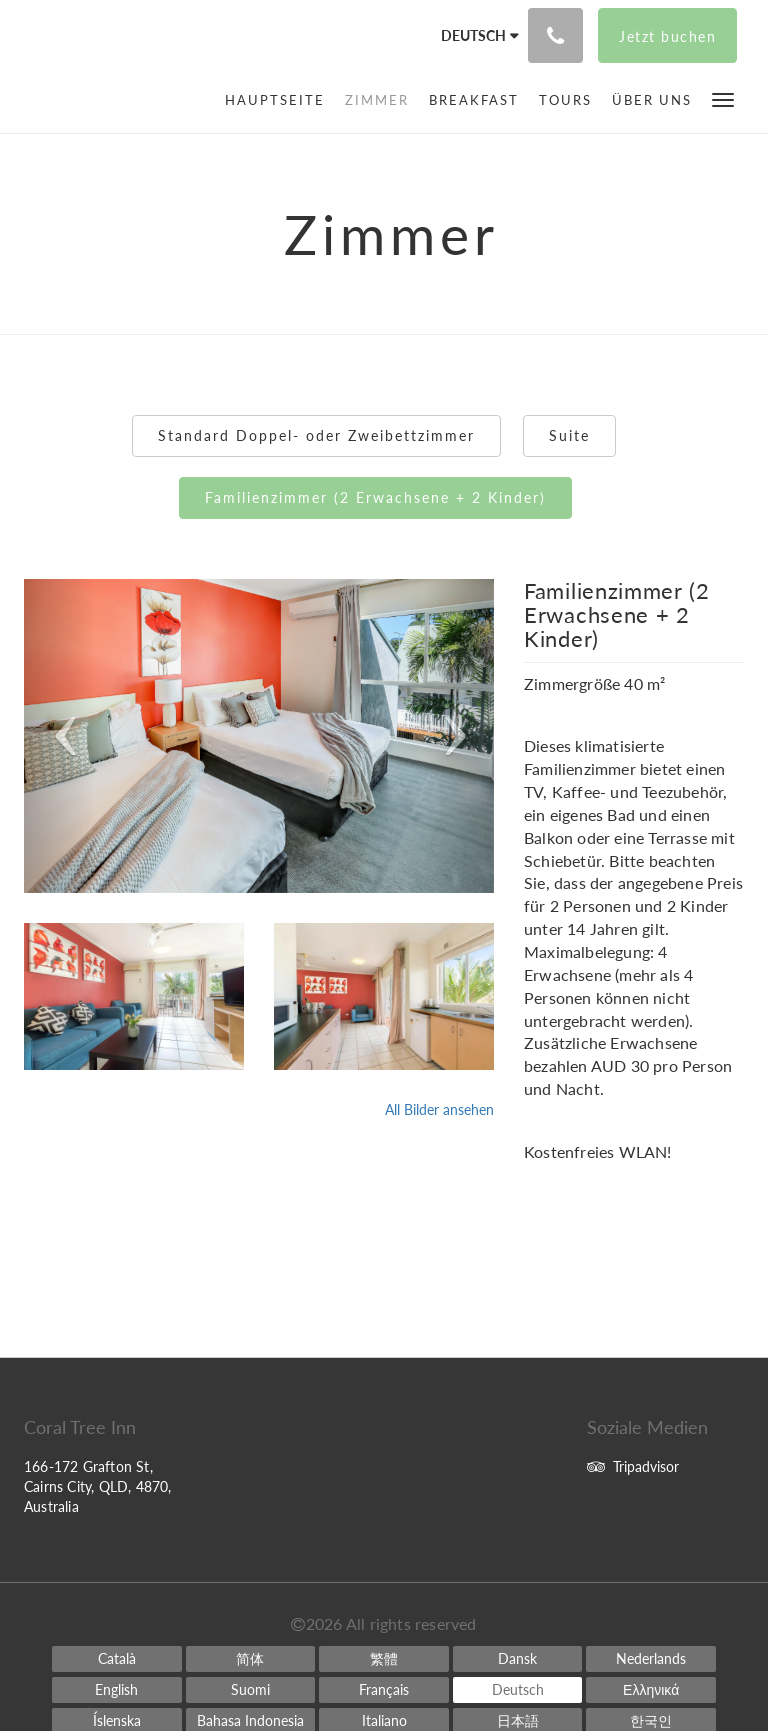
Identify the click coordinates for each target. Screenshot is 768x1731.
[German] (518, 1690)
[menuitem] (280, 100)
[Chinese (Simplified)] (251, 1659)
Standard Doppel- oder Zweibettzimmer (316, 435)
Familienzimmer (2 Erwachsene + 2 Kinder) (375, 497)
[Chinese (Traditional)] (384, 1659)
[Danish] (518, 1659)
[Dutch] (651, 1659)
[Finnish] (251, 1690)
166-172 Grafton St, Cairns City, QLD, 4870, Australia (98, 1486)
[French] (384, 1690)
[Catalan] (117, 1659)
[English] (117, 1690)
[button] (723, 98)
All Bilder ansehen (439, 1109)
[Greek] (651, 1690)
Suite (569, 435)
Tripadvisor (633, 1466)
